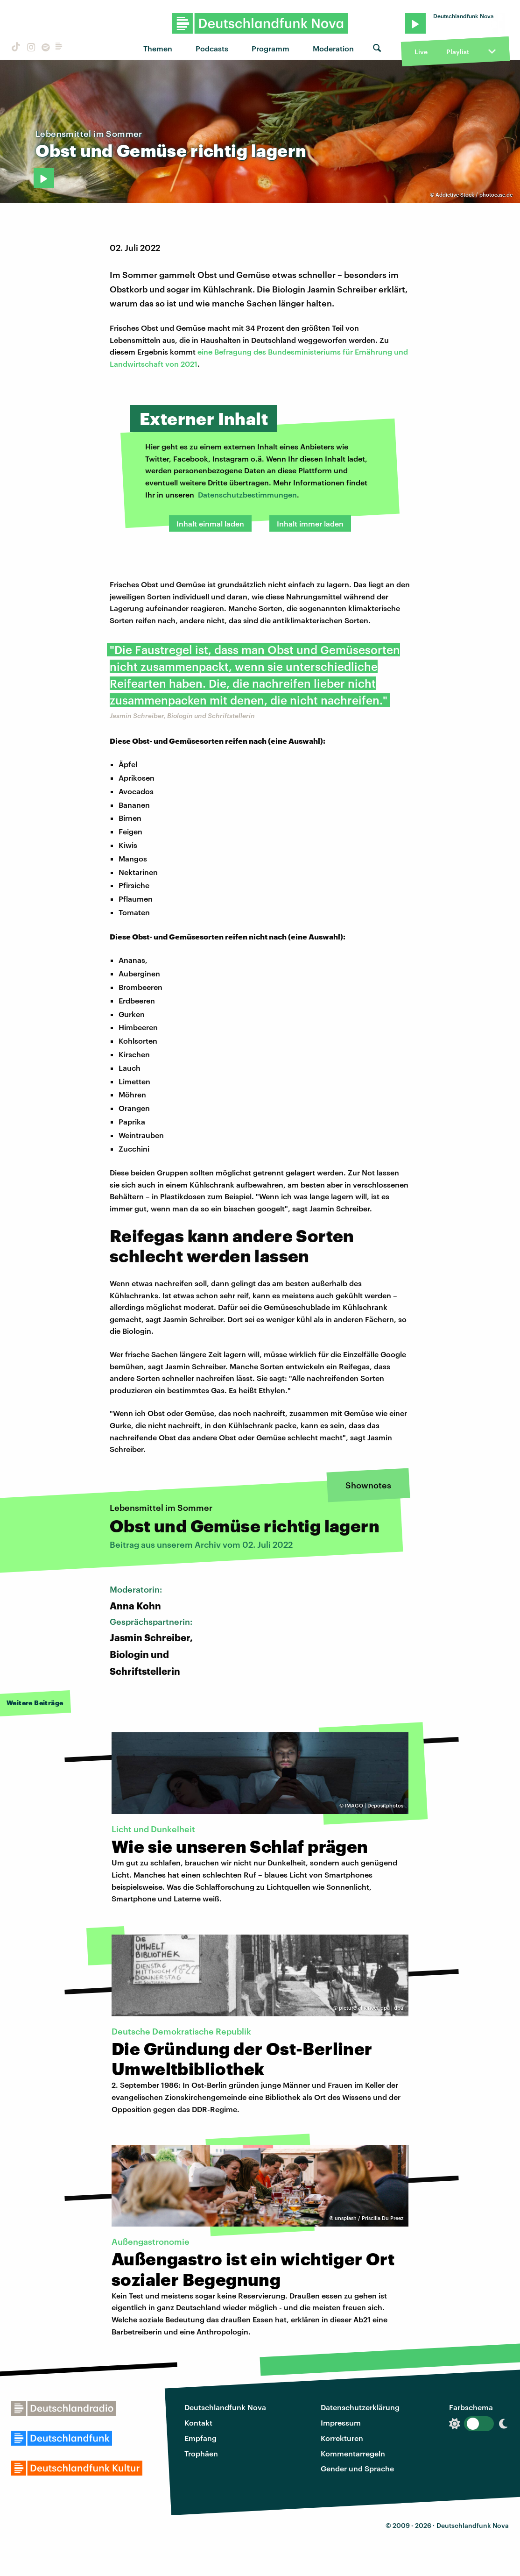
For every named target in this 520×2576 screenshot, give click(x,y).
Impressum (341, 2422)
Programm (270, 48)
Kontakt (198, 2422)
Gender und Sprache (357, 2468)
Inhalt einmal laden (210, 523)
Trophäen (201, 2453)
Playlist (457, 52)
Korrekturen (342, 2438)
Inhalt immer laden (310, 523)
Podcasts (212, 48)
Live (421, 52)
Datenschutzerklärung (360, 2407)
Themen (157, 48)
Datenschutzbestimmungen (247, 494)
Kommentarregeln (353, 2453)
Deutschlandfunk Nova (225, 2407)
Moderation (333, 48)
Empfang (200, 2438)
